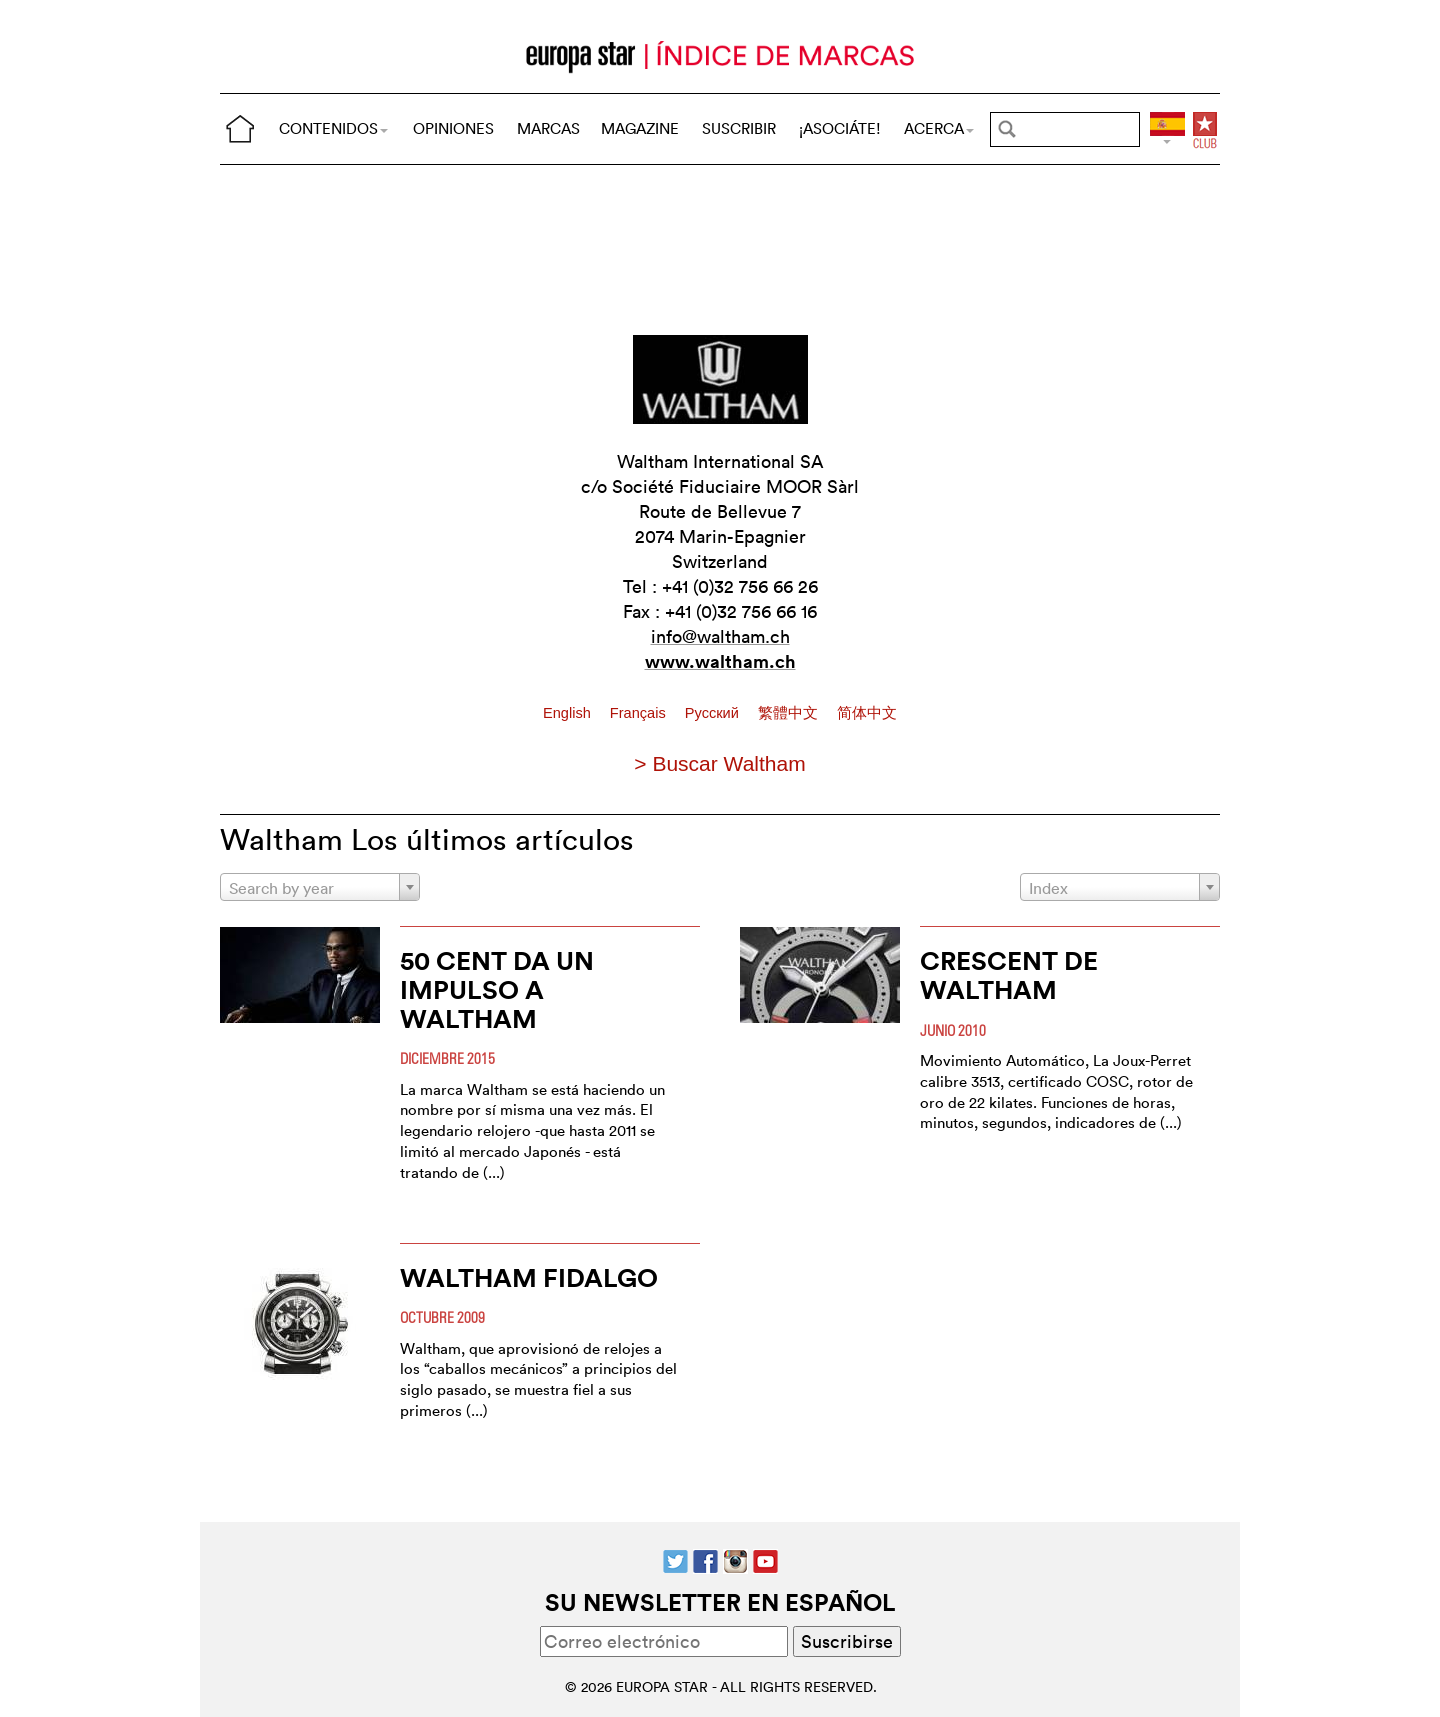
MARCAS (548, 128)
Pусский (714, 713)
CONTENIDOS (333, 128)
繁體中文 (790, 713)
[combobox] (320, 887)
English (569, 713)
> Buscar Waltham (719, 763)
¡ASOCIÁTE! (840, 128)
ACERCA (939, 128)
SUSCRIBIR (739, 128)
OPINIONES (453, 128)
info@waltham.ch (720, 636)
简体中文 (867, 713)
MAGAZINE (640, 128)
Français (640, 713)
